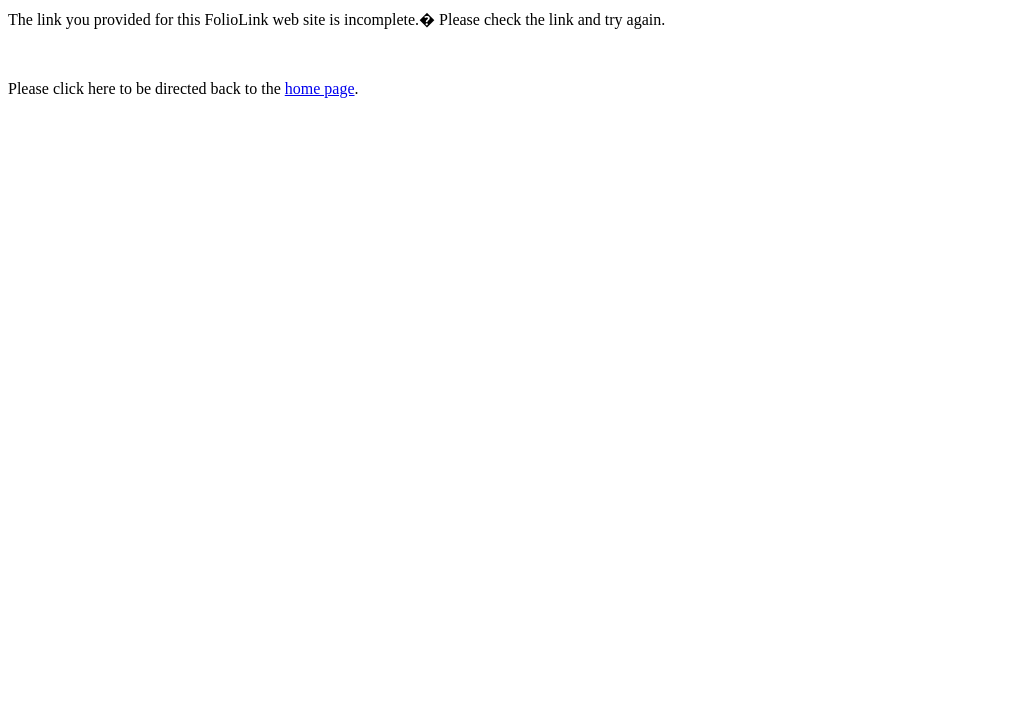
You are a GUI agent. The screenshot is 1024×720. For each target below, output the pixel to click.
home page (320, 88)
